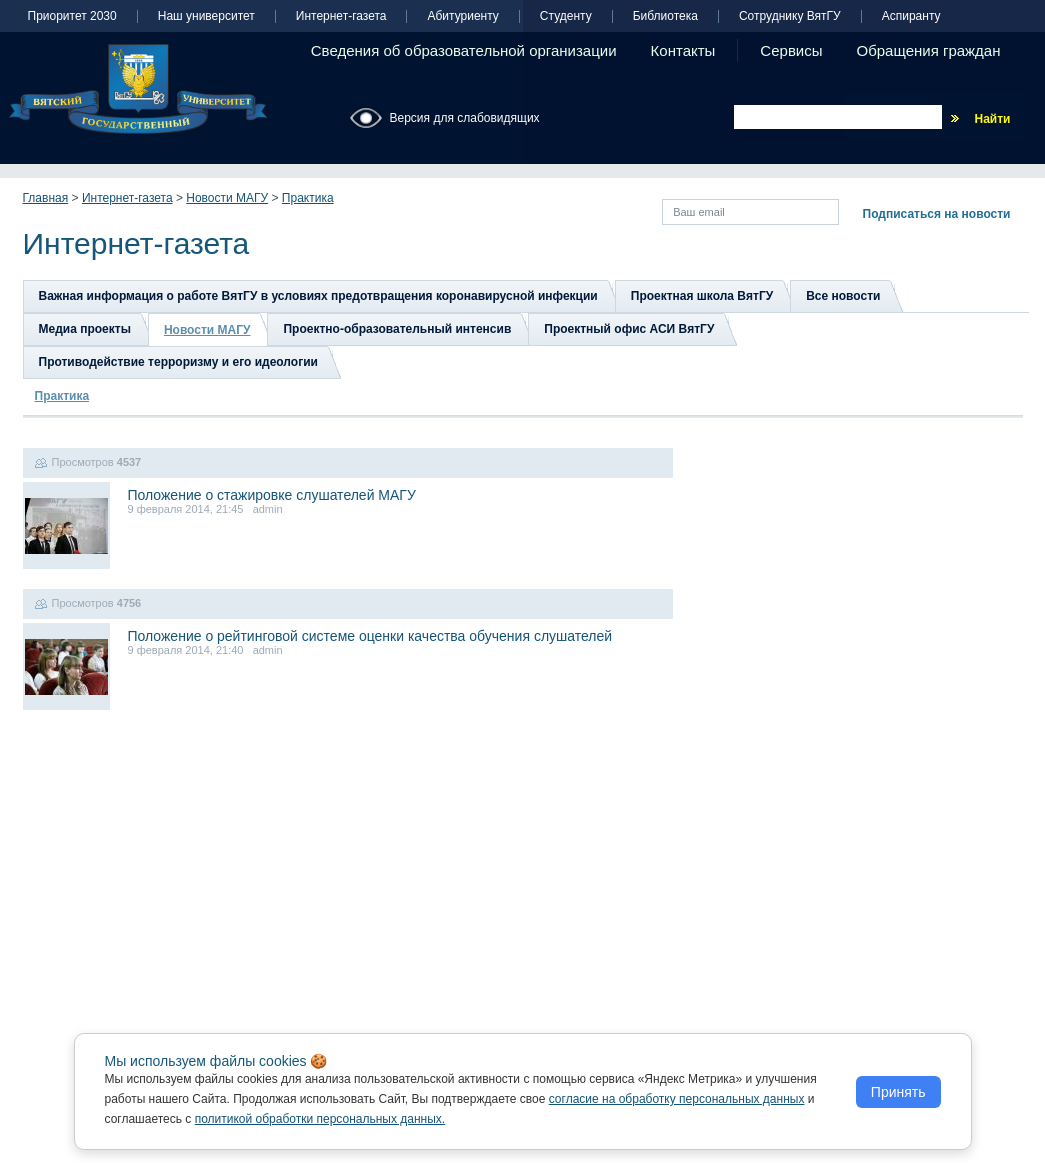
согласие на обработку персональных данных (677, 1099)
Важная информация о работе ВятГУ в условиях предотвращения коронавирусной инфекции (318, 296)
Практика (308, 198)
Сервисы (791, 50)
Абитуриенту (462, 16)
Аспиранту (911, 16)
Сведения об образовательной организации (464, 50)
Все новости (843, 296)
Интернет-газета (341, 16)
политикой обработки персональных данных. (320, 1119)
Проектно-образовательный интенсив (397, 329)
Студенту (566, 16)
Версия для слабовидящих (465, 118)
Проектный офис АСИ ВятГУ (629, 329)
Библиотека (665, 16)
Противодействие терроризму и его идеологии (178, 362)
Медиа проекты (85, 329)
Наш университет (206, 16)
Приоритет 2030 (72, 16)
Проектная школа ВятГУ (702, 296)
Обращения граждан (929, 50)
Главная (46, 198)
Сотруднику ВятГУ (790, 16)
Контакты (683, 50)
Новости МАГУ (227, 198)
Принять (898, 1092)
